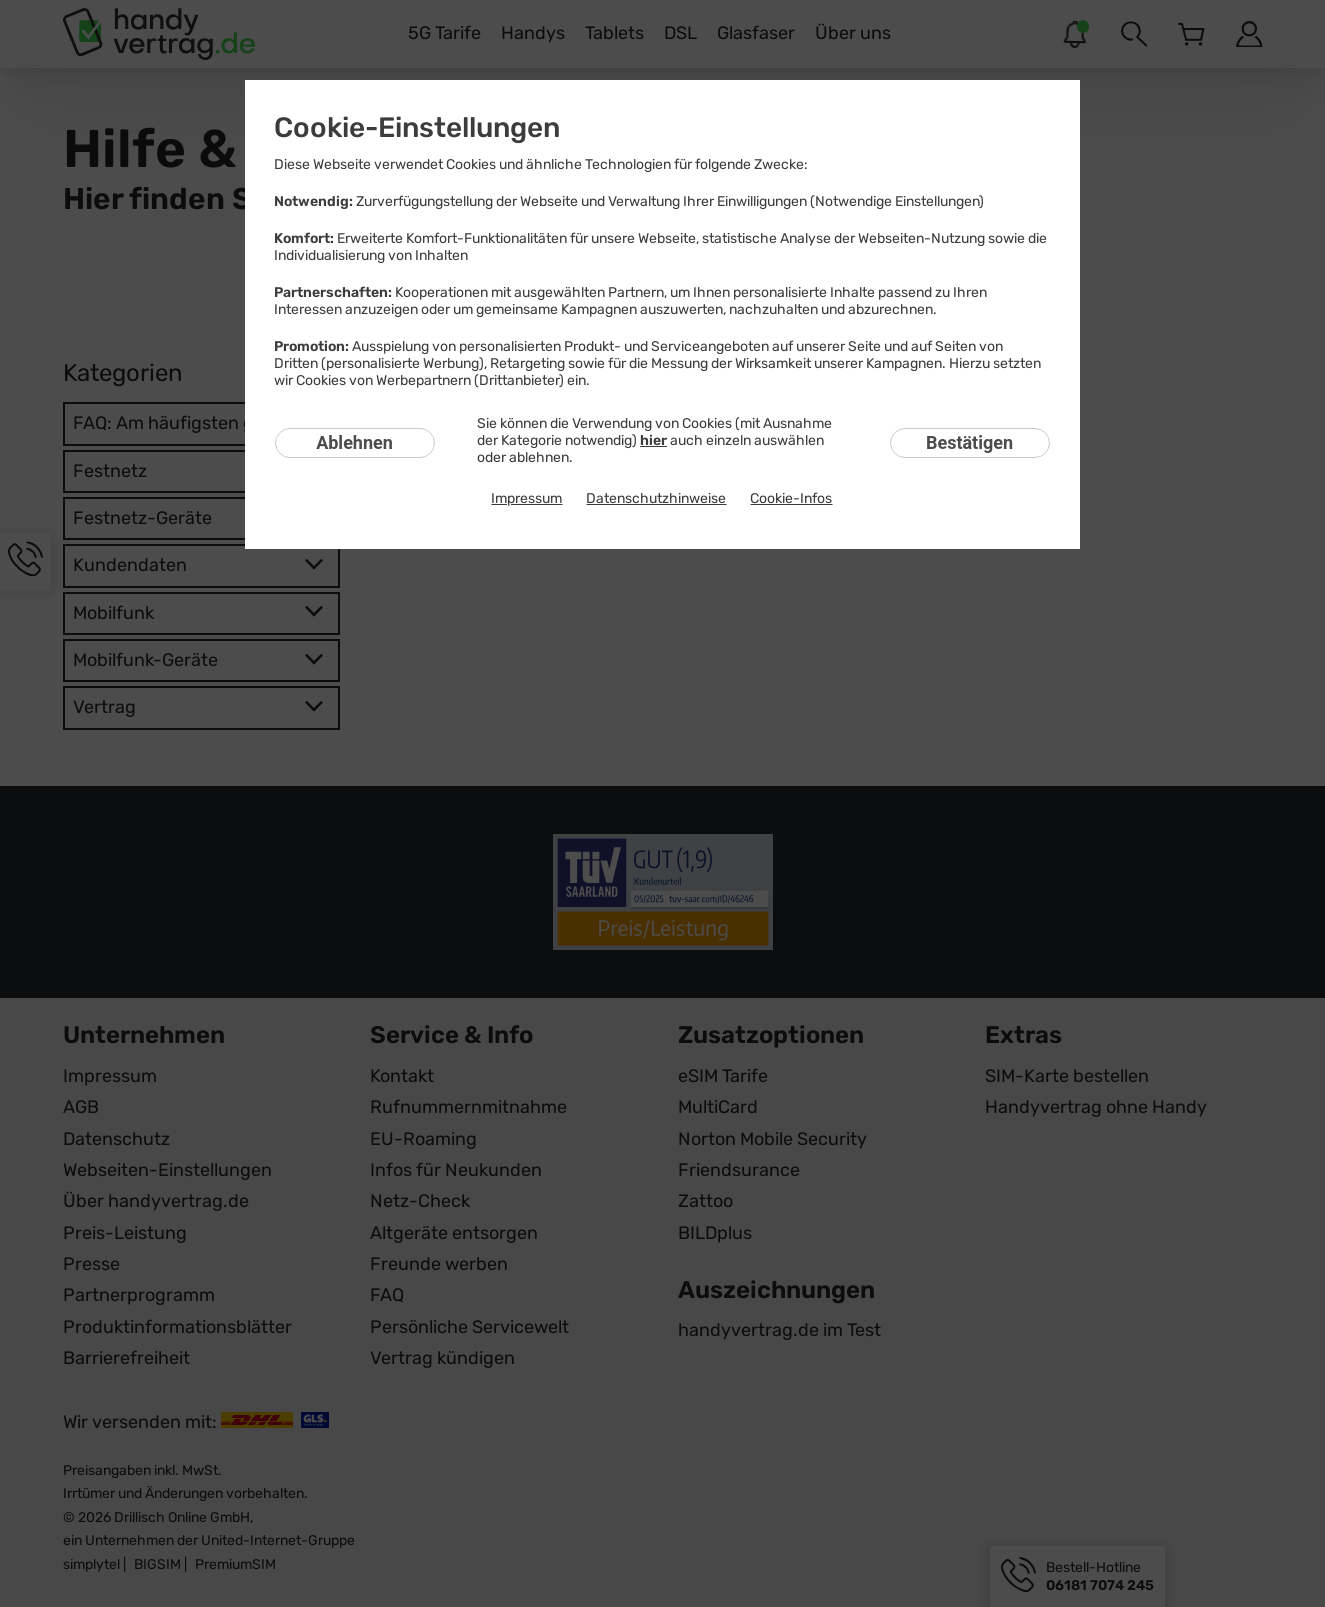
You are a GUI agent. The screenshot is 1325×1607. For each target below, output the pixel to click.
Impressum (526, 498)
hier (653, 440)
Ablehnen (354, 442)
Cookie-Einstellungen (417, 127)
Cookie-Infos (791, 498)
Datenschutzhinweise (656, 498)
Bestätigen (969, 442)
